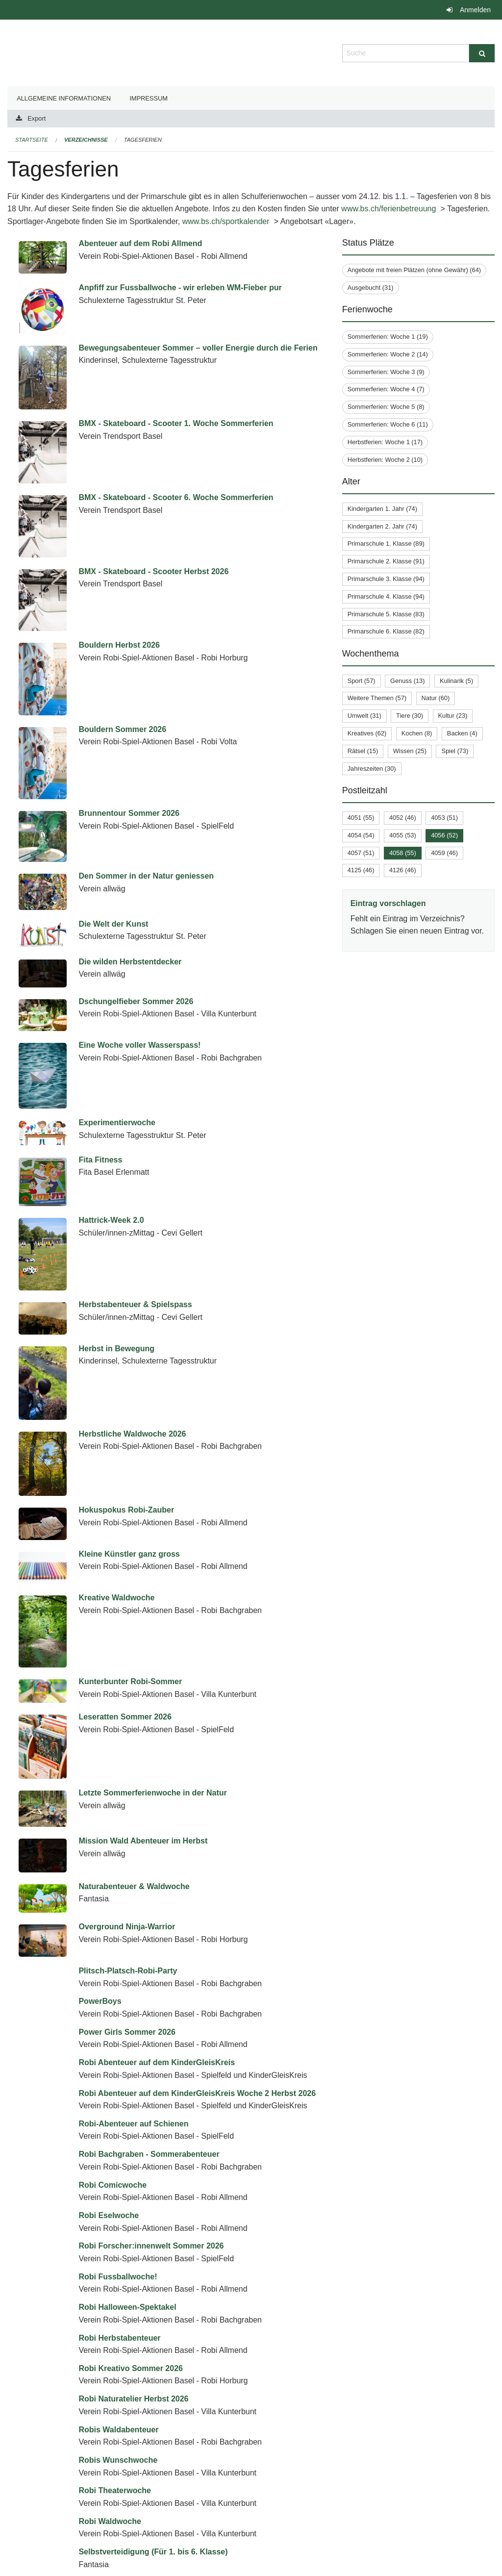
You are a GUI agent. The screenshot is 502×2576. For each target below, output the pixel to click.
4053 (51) (444, 817)
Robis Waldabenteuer (118, 2244)
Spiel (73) (454, 751)
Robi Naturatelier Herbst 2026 (133, 2213)
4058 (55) (402, 853)
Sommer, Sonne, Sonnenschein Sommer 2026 (163, 2427)
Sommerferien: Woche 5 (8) (386, 406)
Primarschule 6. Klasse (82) (386, 631)
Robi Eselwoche (108, 2029)
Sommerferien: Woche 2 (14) (388, 354)
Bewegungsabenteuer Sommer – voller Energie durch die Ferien (197, 348)
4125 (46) (361, 870)
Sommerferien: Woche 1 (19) (388, 336)
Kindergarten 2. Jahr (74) (382, 526)
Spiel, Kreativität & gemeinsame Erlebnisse (158, 2488)
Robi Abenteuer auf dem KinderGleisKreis (156, 1877)
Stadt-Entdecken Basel (120, 2550)
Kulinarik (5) (456, 680)
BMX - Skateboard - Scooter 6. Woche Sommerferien (175, 497)
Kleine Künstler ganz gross (128, 1540)
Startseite (31, 140)
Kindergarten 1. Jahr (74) (382, 508)
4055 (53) (402, 835)
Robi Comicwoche (112, 1999)
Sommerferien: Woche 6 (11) (388, 424)
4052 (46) (402, 817)
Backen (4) (462, 733)
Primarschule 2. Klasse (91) (386, 561)
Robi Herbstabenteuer (119, 2152)
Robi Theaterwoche (114, 2305)
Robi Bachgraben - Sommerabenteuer (148, 1969)
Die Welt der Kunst (113, 924)
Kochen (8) (417, 733)
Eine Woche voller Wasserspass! (139, 1045)
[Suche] (482, 53)
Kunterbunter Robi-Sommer (130, 1601)
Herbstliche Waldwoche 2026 (132, 1434)
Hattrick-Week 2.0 (111, 1220)
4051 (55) (361, 817)
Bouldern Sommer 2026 (122, 729)
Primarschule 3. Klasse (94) (386, 578)
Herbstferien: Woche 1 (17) (385, 442)
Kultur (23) (453, 715)
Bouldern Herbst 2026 (118, 645)
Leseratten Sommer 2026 (124, 1632)
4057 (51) (361, 853)
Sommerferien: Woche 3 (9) (386, 372)
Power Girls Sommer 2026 (126, 1846)
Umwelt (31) (364, 715)
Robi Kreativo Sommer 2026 (130, 2182)
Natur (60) (436, 698)
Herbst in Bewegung (116, 1348)
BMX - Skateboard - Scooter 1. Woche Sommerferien (175, 423)
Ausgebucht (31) (371, 287)
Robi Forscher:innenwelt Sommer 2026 (151, 2060)
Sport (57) (362, 680)
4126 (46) (402, 870)
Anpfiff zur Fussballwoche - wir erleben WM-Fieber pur (179, 287)
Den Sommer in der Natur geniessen (146, 876)
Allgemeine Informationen (64, 98)
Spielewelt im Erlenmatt (122, 2458)
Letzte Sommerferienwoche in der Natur (152, 1663)
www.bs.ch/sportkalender (227, 221)
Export (36, 118)
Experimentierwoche (116, 1122)
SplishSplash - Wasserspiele (131, 2519)
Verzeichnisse (86, 140)
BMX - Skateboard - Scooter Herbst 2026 (153, 571)
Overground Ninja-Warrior (126, 1754)
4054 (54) (361, 835)
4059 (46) (444, 853)
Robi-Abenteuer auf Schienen (133, 1938)
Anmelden (475, 10)
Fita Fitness (100, 1160)
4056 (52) (444, 835)
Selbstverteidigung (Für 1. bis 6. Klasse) (152, 2366)
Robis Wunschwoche (117, 2274)
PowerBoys (99, 1816)
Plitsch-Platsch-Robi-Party (127, 1785)
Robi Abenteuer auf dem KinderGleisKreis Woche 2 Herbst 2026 (197, 1907)
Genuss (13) (407, 680)
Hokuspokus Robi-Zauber (126, 1510)
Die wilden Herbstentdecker (129, 962)
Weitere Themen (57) (377, 698)
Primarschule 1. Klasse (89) (386, 543)
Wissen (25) (410, 751)
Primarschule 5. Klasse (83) (386, 614)
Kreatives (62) (367, 733)
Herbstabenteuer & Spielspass (135, 1304)
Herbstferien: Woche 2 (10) (385, 459)
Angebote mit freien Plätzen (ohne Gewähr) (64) (414, 270)
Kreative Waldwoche (116, 1571)
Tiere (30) (409, 715)
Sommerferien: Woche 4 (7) (386, 389)
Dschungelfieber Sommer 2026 (135, 1001)
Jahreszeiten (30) (372, 768)
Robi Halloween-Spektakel (127, 2122)
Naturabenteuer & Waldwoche (133, 1724)
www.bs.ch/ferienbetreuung (389, 208)
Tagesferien (143, 140)
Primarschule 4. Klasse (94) (386, 596)
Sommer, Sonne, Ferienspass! (134, 2397)
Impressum (148, 98)
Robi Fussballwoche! (117, 2091)
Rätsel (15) (363, 751)
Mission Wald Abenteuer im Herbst (142, 1693)
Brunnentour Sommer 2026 (128, 813)
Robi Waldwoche (109, 2335)
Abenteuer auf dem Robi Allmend (140, 243)
